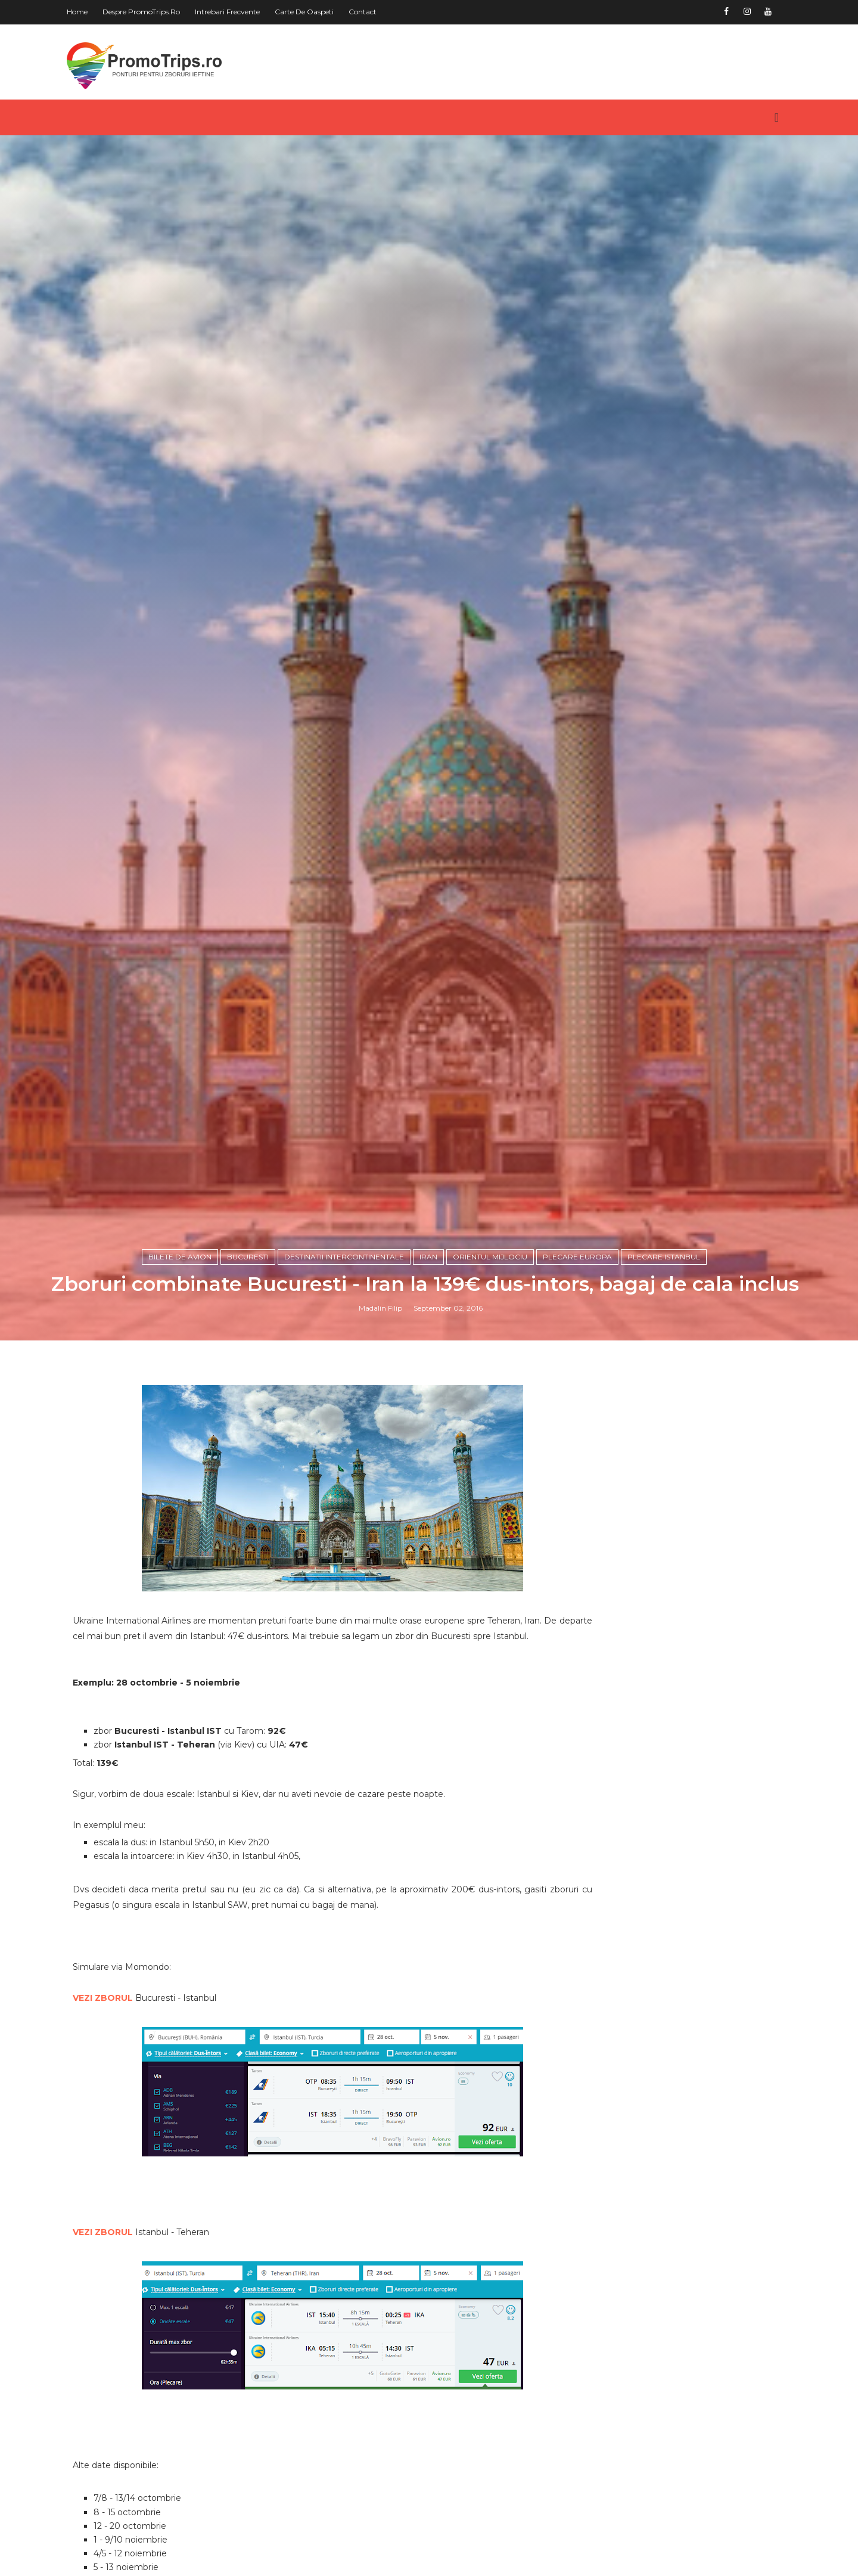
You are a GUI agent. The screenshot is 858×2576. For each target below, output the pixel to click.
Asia (609, 2505)
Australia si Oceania (648, 2525)
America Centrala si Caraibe (668, 2445)
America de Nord (642, 2464)
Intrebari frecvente (241, 11)
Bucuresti (251, 1589)
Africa (613, 2424)
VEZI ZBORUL (116, 2355)
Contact (376, 11)
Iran (432, 1589)
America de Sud (639, 2484)
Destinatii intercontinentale (348, 1589)
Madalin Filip (384, 1642)
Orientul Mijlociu (493, 1589)
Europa (617, 2545)
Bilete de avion (183, 1589)
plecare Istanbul (667, 1589)
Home (90, 11)
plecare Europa (580, 1589)
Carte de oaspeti (317, 11)
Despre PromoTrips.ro (155, 11)
